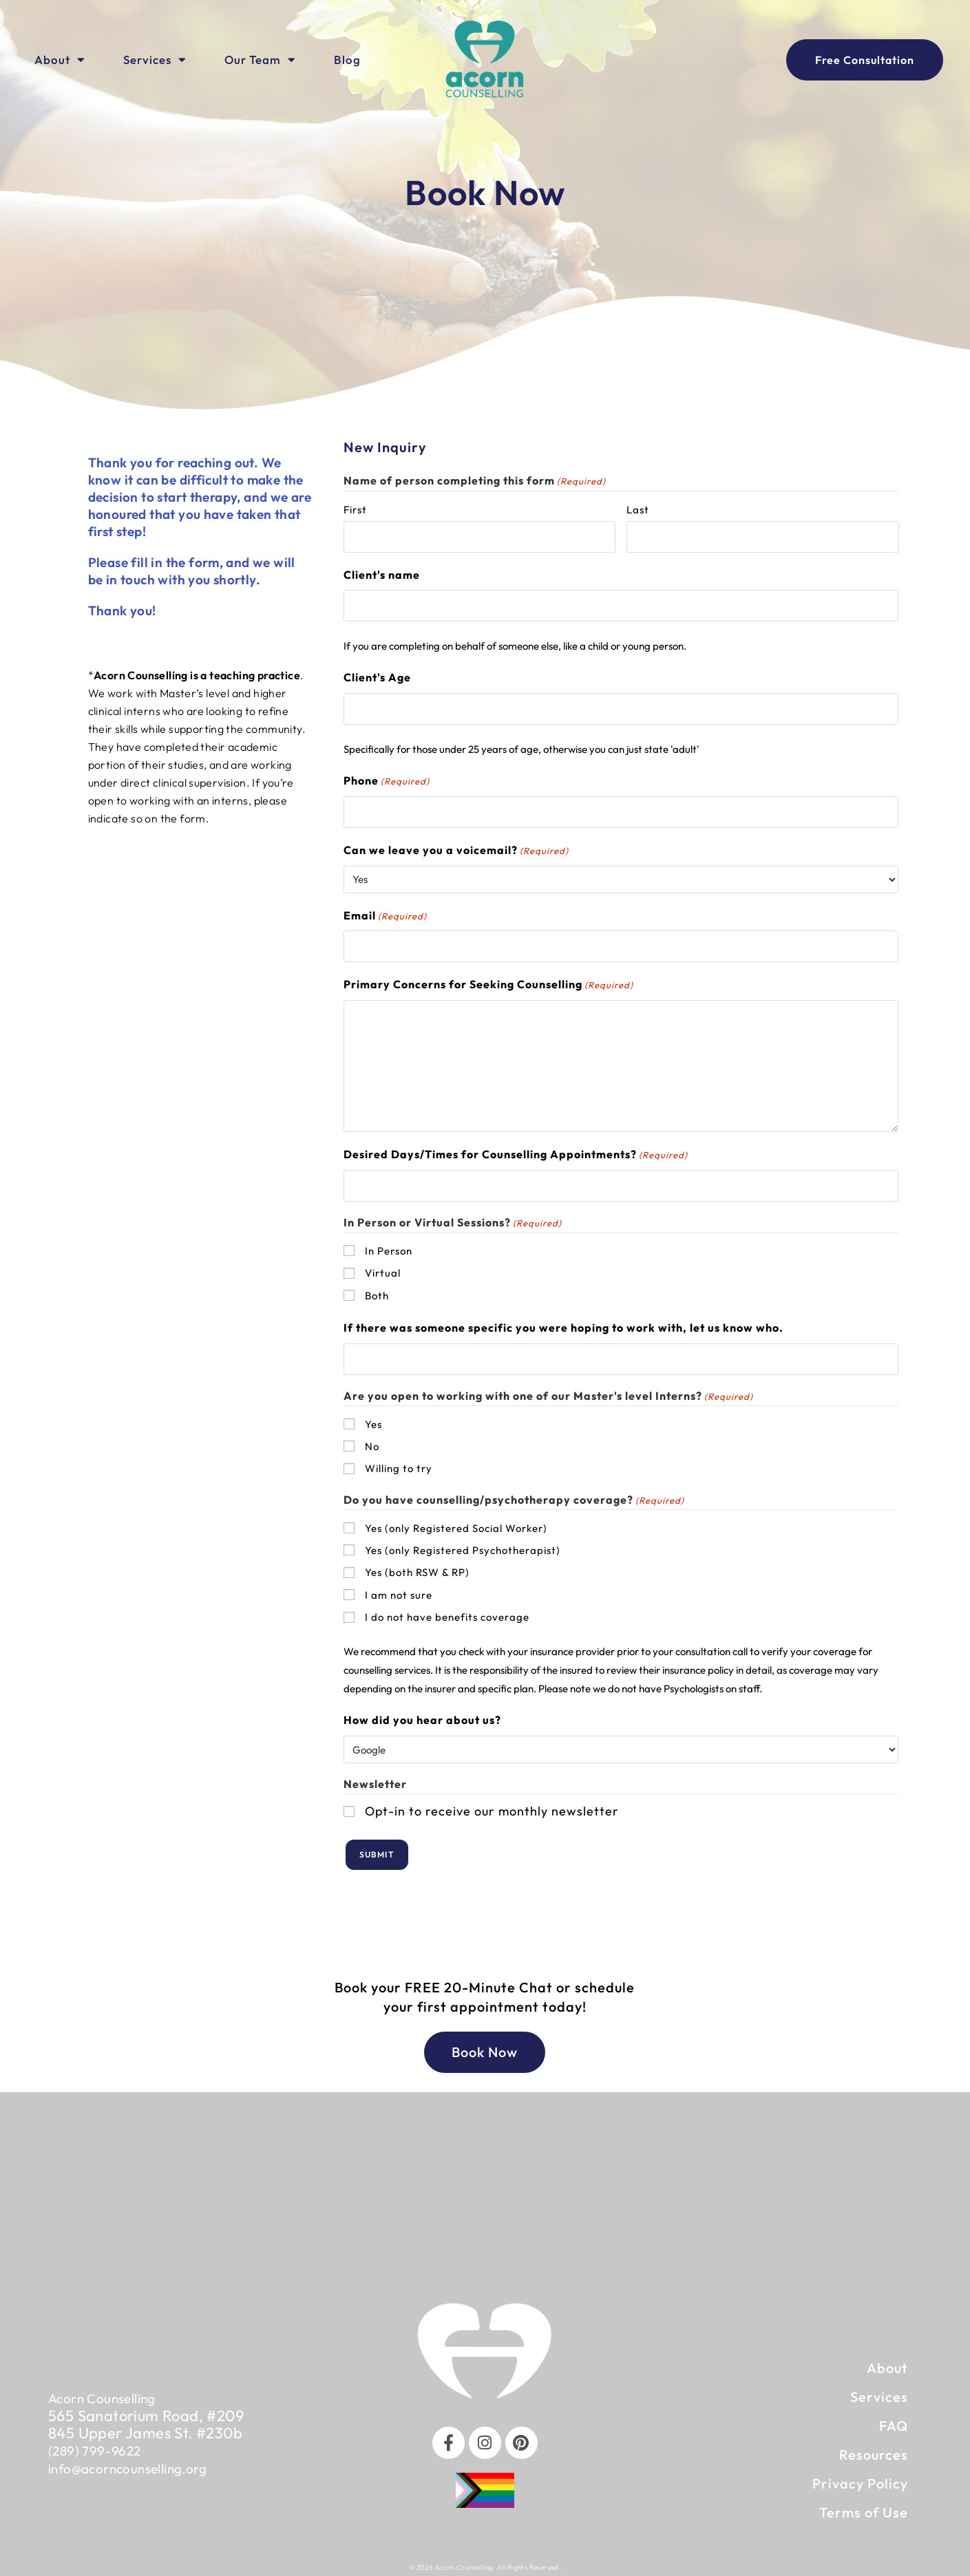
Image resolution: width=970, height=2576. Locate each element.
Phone (387, 779)
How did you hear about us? (422, 1716)
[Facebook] (446, 2437)
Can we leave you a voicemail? (456, 848)
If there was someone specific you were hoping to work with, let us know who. (563, 1323)
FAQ (893, 2418)
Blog (347, 59)
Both (377, 1291)
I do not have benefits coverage (447, 1612)
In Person (388, 1246)
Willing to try (398, 1464)
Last (637, 509)
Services (155, 60)
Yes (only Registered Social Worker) (456, 1523)
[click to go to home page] (485, 2344)
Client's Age (377, 676)
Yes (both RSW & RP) (417, 1568)
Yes (373, 1419)
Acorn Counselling (110, 2391)
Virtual (383, 1269)
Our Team (260, 60)
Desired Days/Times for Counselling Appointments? (516, 1152)
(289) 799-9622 (101, 2443)
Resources (873, 2447)
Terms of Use (863, 2505)
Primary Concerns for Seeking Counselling (488, 982)
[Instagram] (484, 2437)
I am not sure (398, 1590)
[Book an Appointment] (485, 2045)
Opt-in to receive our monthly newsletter (492, 1806)
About (59, 60)
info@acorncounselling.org (140, 2460)
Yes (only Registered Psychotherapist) (462, 1545)
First (355, 509)
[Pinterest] (523, 2437)
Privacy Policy (860, 2476)
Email (385, 914)
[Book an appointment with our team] (864, 60)
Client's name (382, 574)
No (372, 1441)
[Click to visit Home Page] (484, 60)
